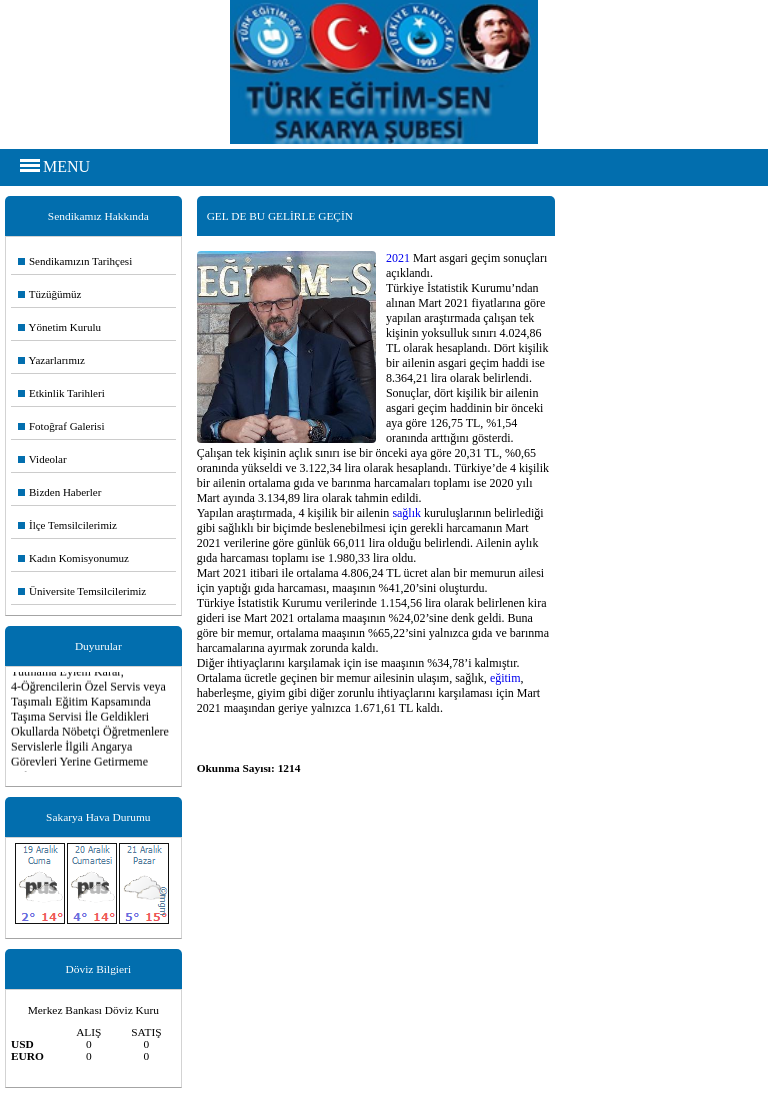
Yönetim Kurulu (59, 327)
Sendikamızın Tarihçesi (75, 261)
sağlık (406, 513)
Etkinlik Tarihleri (61, 393)
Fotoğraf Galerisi (61, 426)
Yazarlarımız (51, 360)
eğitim (505, 678)
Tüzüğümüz (49, 294)
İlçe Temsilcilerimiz (67, 525)
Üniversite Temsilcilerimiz (82, 591)
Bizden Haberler (59, 492)
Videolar (42, 459)
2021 (398, 258)
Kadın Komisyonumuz (73, 558)
